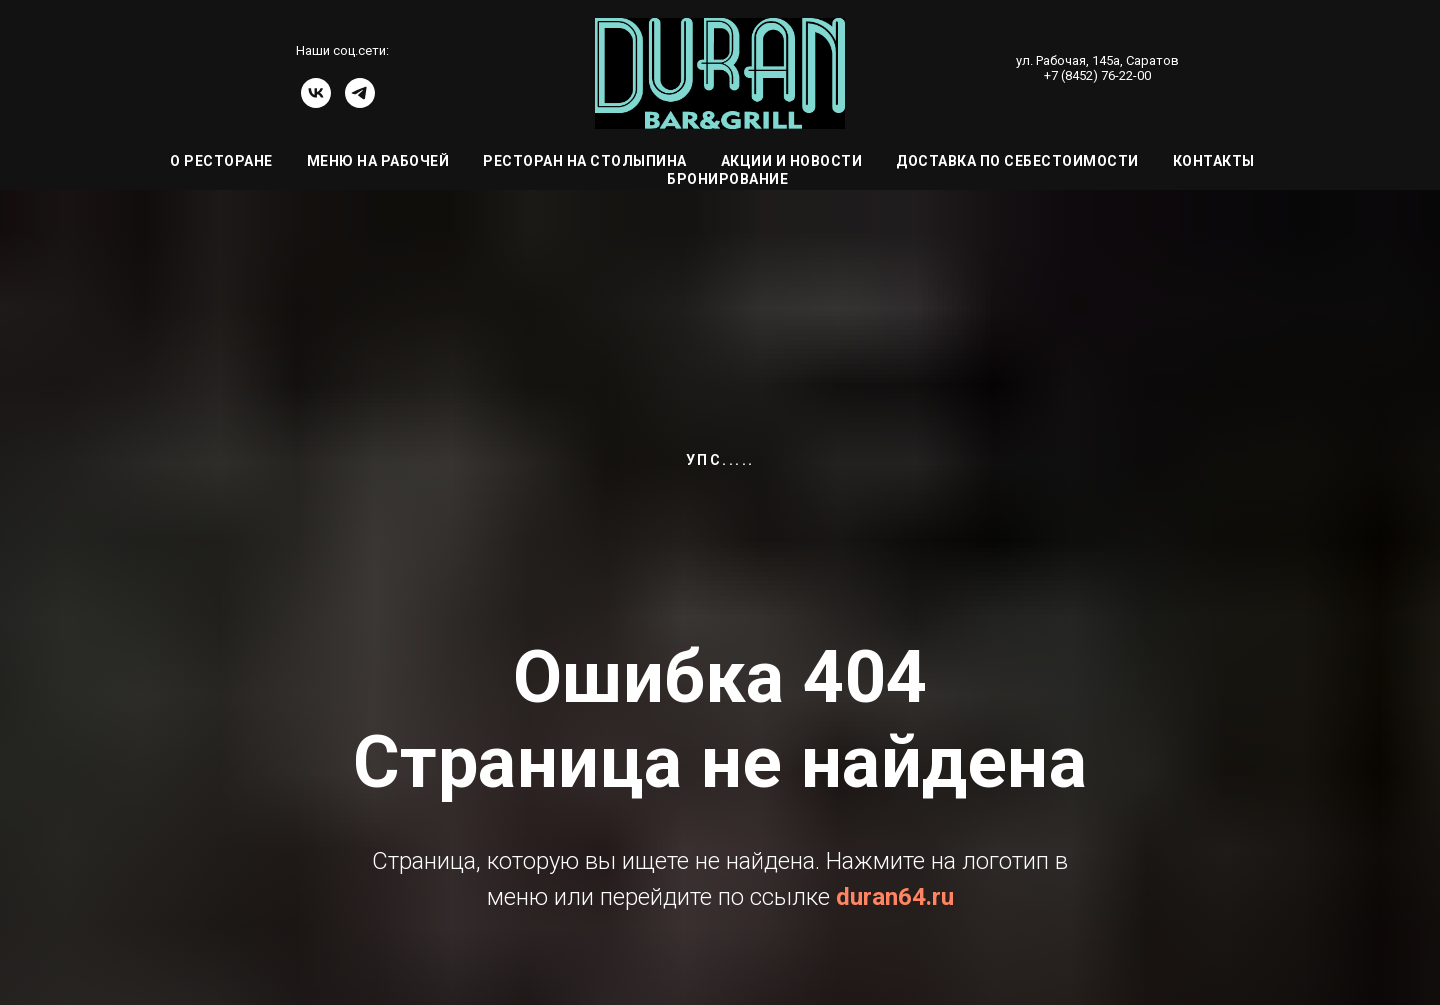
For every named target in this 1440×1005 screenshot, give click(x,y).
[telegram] (360, 102)
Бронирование (727, 179)
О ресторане (221, 161)
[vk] (316, 102)
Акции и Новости (792, 161)
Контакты (1214, 161)
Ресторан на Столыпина (585, 161)
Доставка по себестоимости (1017, 161)
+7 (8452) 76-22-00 (1097, 75)
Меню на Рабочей (378, 161)
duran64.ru (895, 897)
